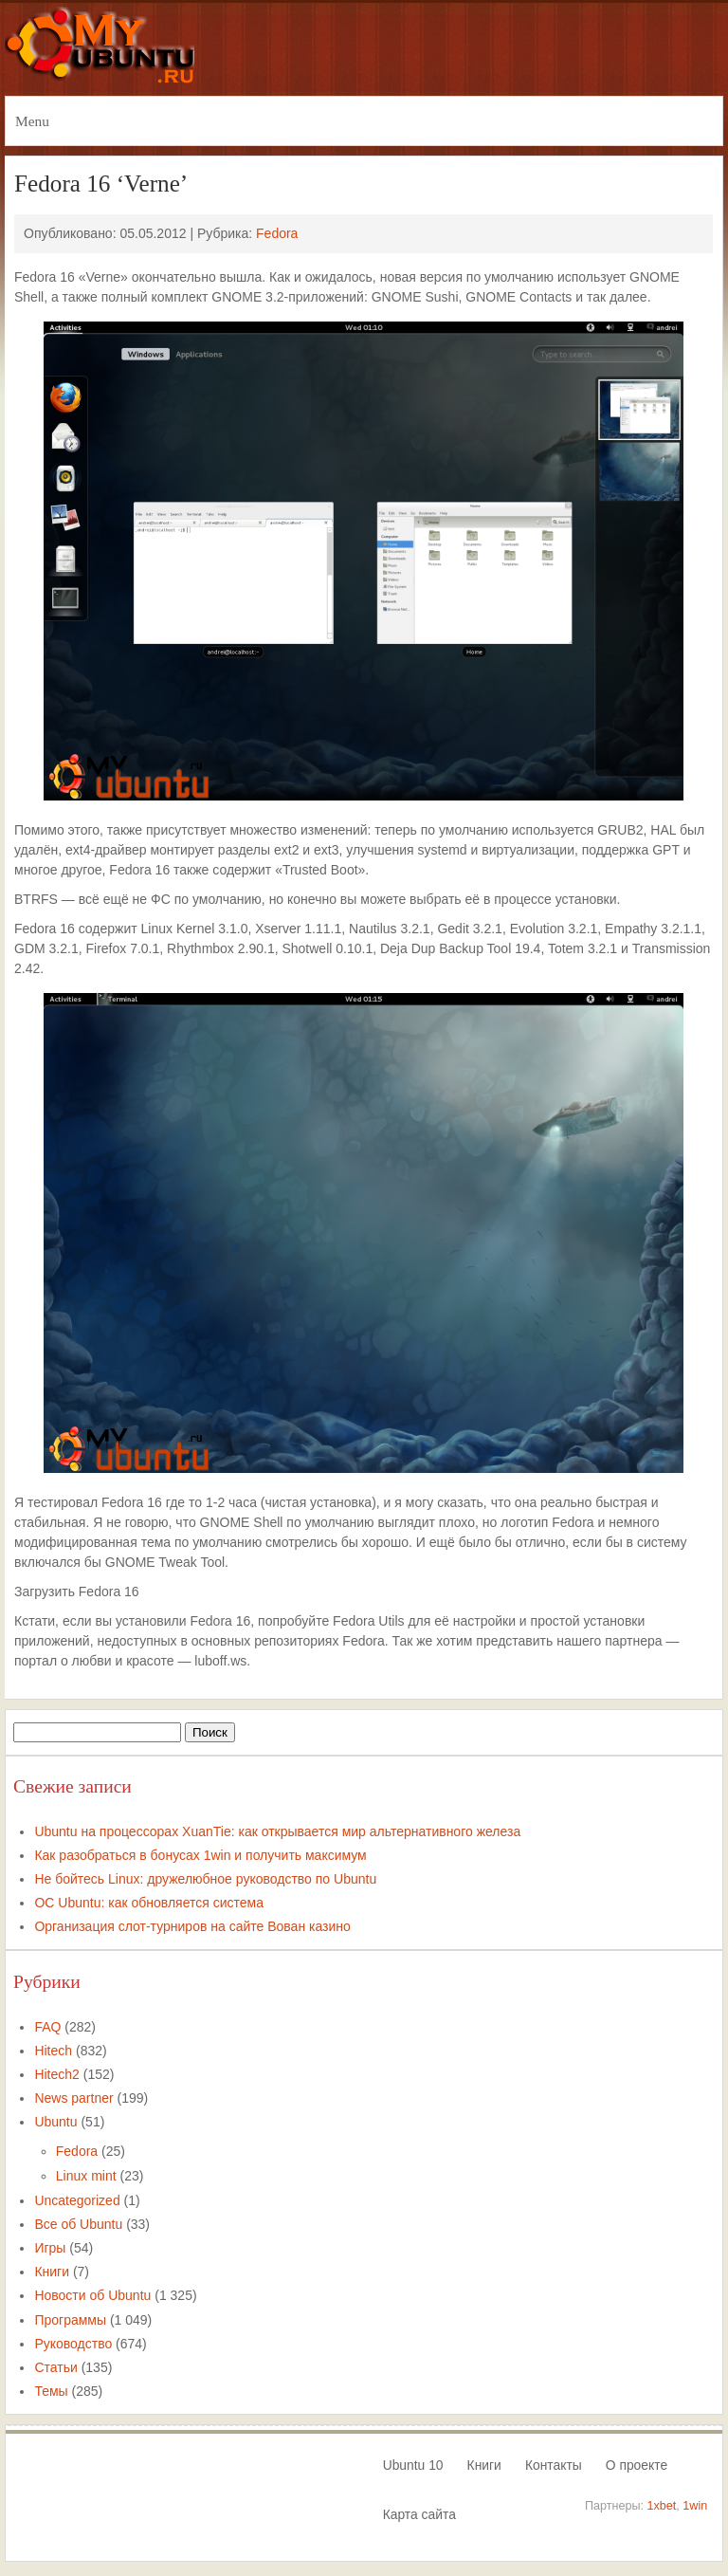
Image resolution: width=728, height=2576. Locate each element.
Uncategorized (76, 2200)
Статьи (55, 2367)
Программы (70, 2320)
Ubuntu (55, 2121)
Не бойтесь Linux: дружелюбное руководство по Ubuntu (205, 1878)
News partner (73, 2098)
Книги (51, 2271)
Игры (49, 2247)
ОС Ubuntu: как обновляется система (149, 1902)
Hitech (53, 2050)
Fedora (277, 233)
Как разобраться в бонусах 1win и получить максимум (200, 1855)
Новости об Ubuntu (92, 2295)
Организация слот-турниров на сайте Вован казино (192, 1926)
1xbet (662, 2505)
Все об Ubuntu (78, 2224)
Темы (50, 2391)
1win (694, 2505)
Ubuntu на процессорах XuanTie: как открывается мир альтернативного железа (277, 1831)
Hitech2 (56, 2074)
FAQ (47, 2026)
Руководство (73, 2343)
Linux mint (86, 2175)
